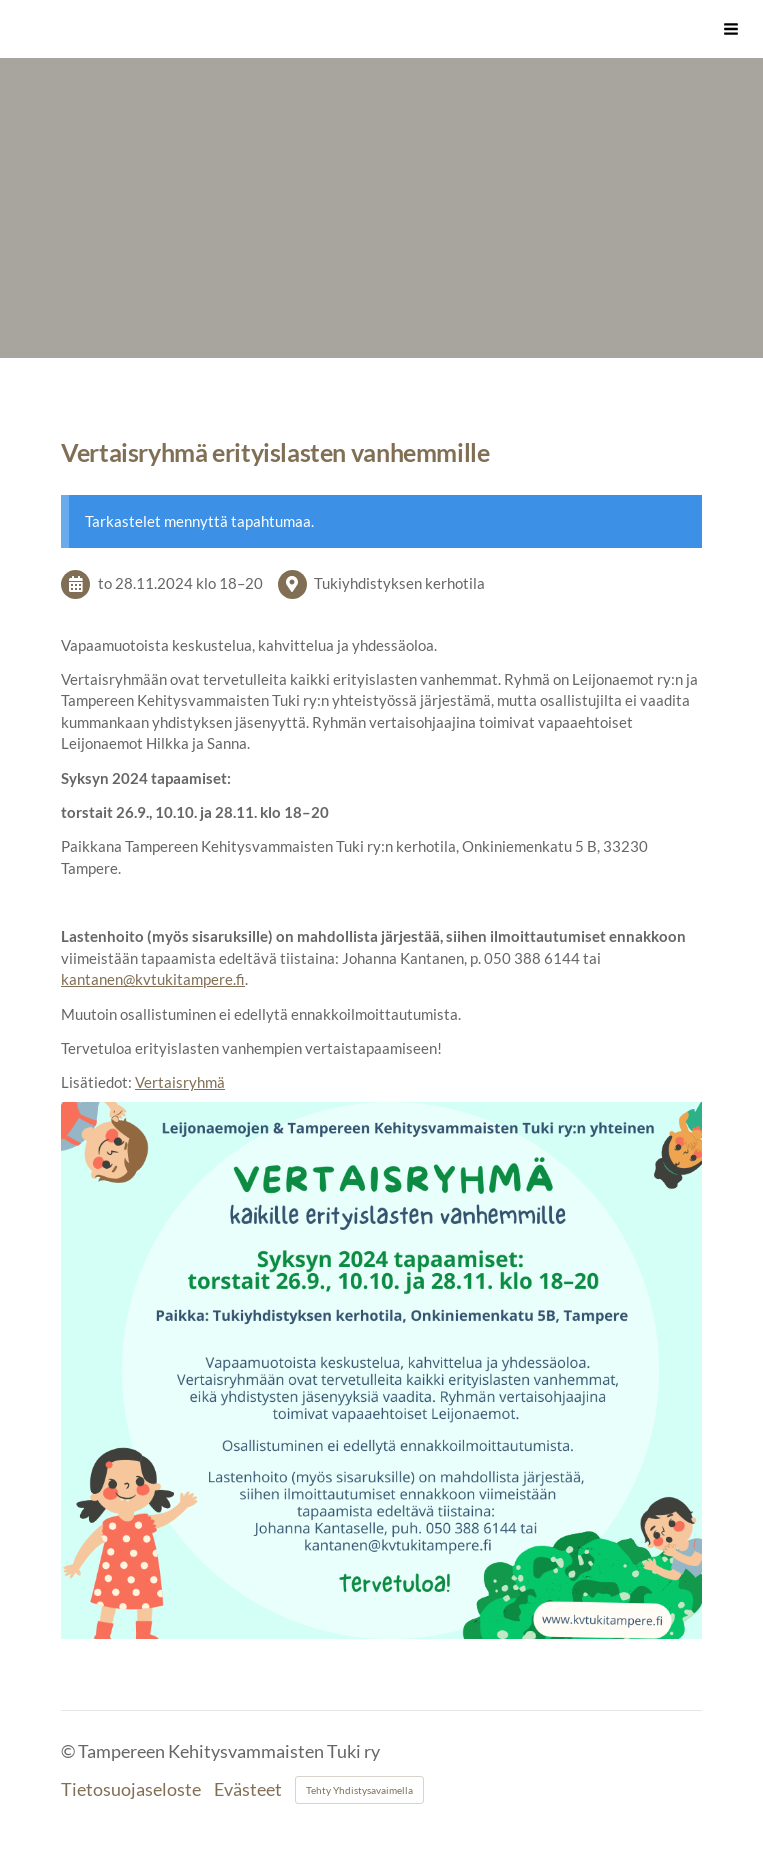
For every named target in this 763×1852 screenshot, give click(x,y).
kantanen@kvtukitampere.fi (153, 979)
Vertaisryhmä (180, 1082)
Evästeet (248, 1790)
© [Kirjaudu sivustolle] (69, 1751)
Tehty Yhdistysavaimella (359, 1790)
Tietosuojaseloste (131, 1790)
